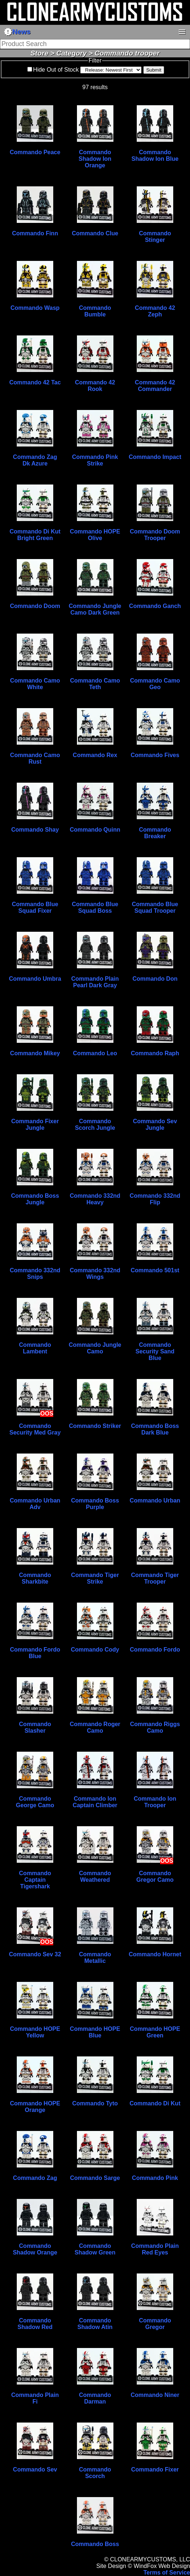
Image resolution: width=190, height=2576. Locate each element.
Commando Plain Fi (35, 2398)
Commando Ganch (155, 606)
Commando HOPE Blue (95, 2032)
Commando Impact (155, 457)
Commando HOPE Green (155, 2032)
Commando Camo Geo (155, 683)
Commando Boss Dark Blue (155, 1429)
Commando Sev (35, 2469)
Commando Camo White (35, 683)
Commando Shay (35, 830)
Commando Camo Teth (95, 683)
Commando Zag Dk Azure (35, 460)
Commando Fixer (155, 2469)
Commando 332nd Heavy (95, 1199)
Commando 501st (155, 1270)
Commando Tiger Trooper (155, 1578)
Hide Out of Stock (56, 70)
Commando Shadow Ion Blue (155, 155)
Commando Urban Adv (35, 1503)
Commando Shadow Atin (94, 2323)
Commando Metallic (95, 1957)
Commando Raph (155, 1053)
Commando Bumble (95, 311)
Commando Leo (95, 1053)
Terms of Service (166, 2572)
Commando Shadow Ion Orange (95, 158)
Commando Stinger (155, 236)
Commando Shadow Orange (35, 2249)
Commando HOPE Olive (95, 534)
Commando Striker (95, 1426)
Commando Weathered (95, 1876)
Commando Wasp (35, 308)
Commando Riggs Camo (155, 1727)
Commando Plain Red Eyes (155, 2249)
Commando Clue (95, 233)
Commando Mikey (35, 1053)
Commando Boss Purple (95, 1503)
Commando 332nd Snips (35, 1273)
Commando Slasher (35, 1727)
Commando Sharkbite (35, 1578)
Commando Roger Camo (95, 1727)
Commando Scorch (95, 2472)
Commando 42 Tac (35, 382)
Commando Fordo (155, 1649)
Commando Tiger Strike (95, 1578)
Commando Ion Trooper (155, 1802)
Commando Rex (95, 755)
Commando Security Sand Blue (155, 1351)
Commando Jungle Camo (95, 1348)
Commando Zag (35, 2178)
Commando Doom (35, 606)
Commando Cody (95, 1649)
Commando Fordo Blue (35, 1652)
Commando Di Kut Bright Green (35, 534)
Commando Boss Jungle (35, 1199)
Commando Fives (155, 755)
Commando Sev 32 (35, 1954)
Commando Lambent (35, 1348)
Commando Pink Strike (95, 460)
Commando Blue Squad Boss (95, 907)
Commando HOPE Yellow (35, 2032)
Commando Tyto (95, 2103)
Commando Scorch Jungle (95, 1124)
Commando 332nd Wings (95, 1273)
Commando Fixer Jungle (35, 1124)
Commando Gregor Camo (155, 1876)
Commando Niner (155, 2395)
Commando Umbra (35, 979)
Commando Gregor (155, 2323)
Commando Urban (155, 1500)
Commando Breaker (155, 833)
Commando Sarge (95, 2178)
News (17, 31)
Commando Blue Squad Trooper (155, 907)
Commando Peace (35, 152)
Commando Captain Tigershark (35, 1879)
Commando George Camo (35, 1802)
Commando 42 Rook (95, 385)
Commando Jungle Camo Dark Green (95, 609)
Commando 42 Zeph (155, 311)
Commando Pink (155, 2178)
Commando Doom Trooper (155, 534)
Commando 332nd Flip (155, 1199)
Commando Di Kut (155, 2103)
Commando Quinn (95, 830)
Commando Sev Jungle (155, 1124)
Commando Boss (95, 2544)
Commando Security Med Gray (35, 1429)
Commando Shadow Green (94, 2249)
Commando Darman (95, 2398)
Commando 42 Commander (155, 385)
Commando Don (155, 979)
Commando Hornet (155, 1954)
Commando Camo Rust (35, 758)
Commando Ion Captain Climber (95, 1802)
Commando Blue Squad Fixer (35, 907)
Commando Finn (35, 233)
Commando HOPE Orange (35, 2106)
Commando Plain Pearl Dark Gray (95, 982)
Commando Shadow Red (35, 2323)
